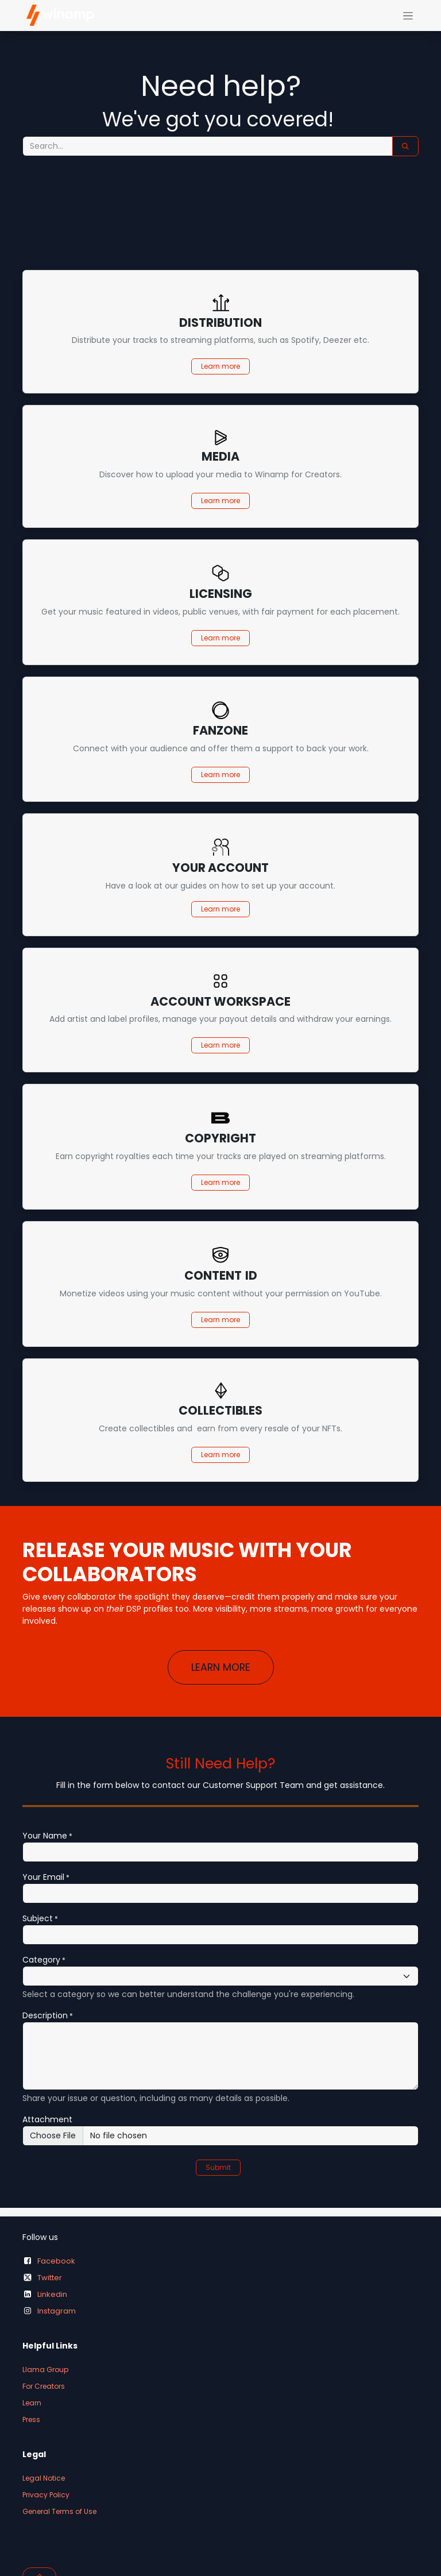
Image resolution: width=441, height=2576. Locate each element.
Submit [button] (218, 2167)
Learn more (220, 366)
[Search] (405, 146)
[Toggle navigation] (408, 15)
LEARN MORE (220, 1667)
